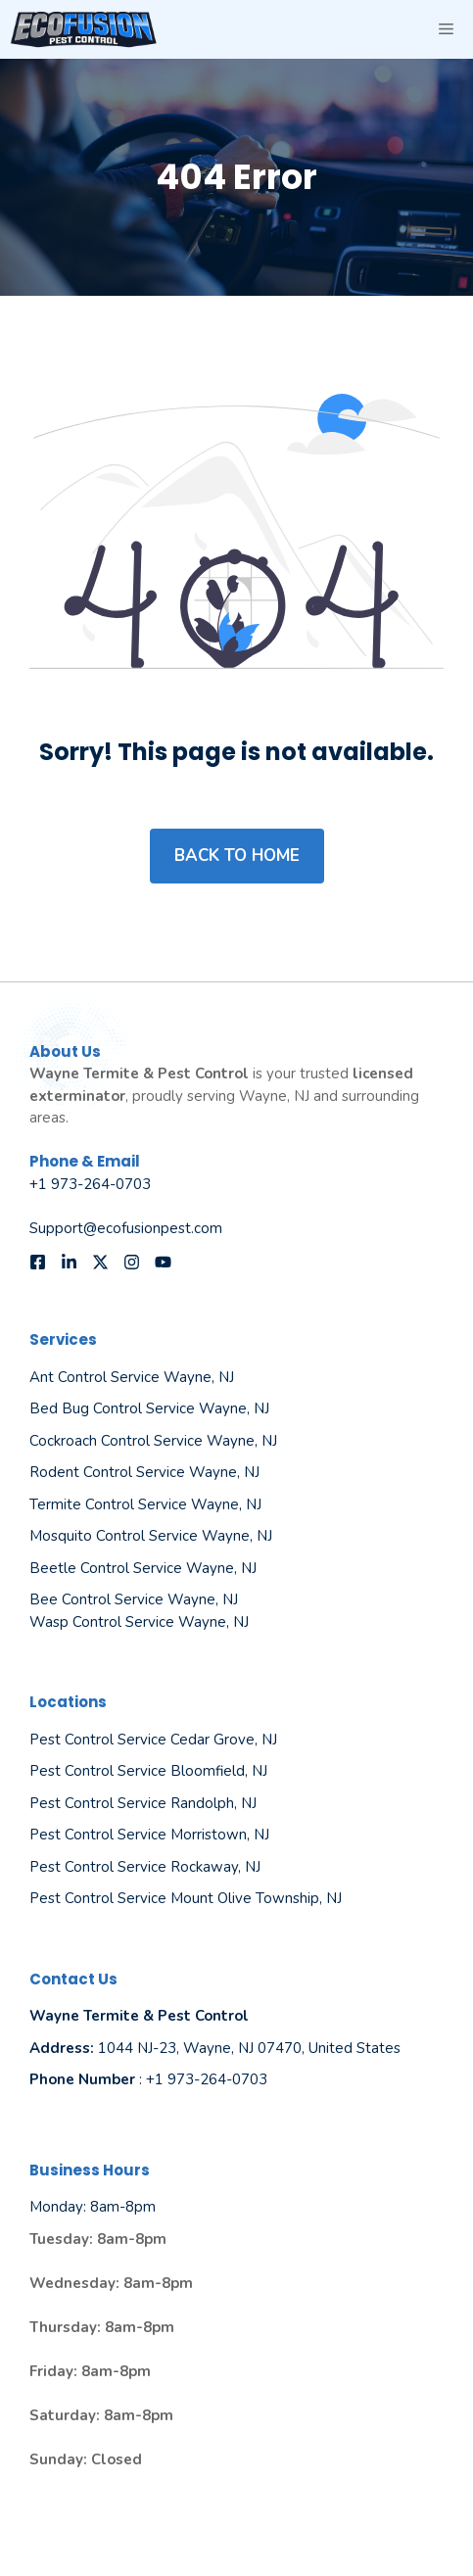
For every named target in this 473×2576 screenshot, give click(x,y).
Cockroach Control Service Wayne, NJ (153, 1441)
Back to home (237, 855)
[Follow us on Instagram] (131, 1262)
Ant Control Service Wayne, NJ (131, 1377)
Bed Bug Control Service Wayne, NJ (149, 1408)
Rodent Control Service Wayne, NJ (144, 1472)
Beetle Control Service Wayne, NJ (143, 1568)
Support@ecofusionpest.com (125, 1228)
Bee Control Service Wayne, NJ (133, 1599)
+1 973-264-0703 (90, 1184)
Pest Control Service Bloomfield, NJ (148, 1771)
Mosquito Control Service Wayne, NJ (150, 1536)
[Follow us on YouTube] (163, 1262)
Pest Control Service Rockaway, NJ (144, 1867)
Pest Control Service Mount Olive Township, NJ (185, 1898)
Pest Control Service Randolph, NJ (143, 1803)
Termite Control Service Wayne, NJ (145, 1504)
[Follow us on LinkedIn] (69, 1262)
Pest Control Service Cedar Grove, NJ (153, 1739)
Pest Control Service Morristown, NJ (149, 1834)
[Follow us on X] (100, 1262)
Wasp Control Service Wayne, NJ (139, 1622)
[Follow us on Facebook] (37, 1262)
